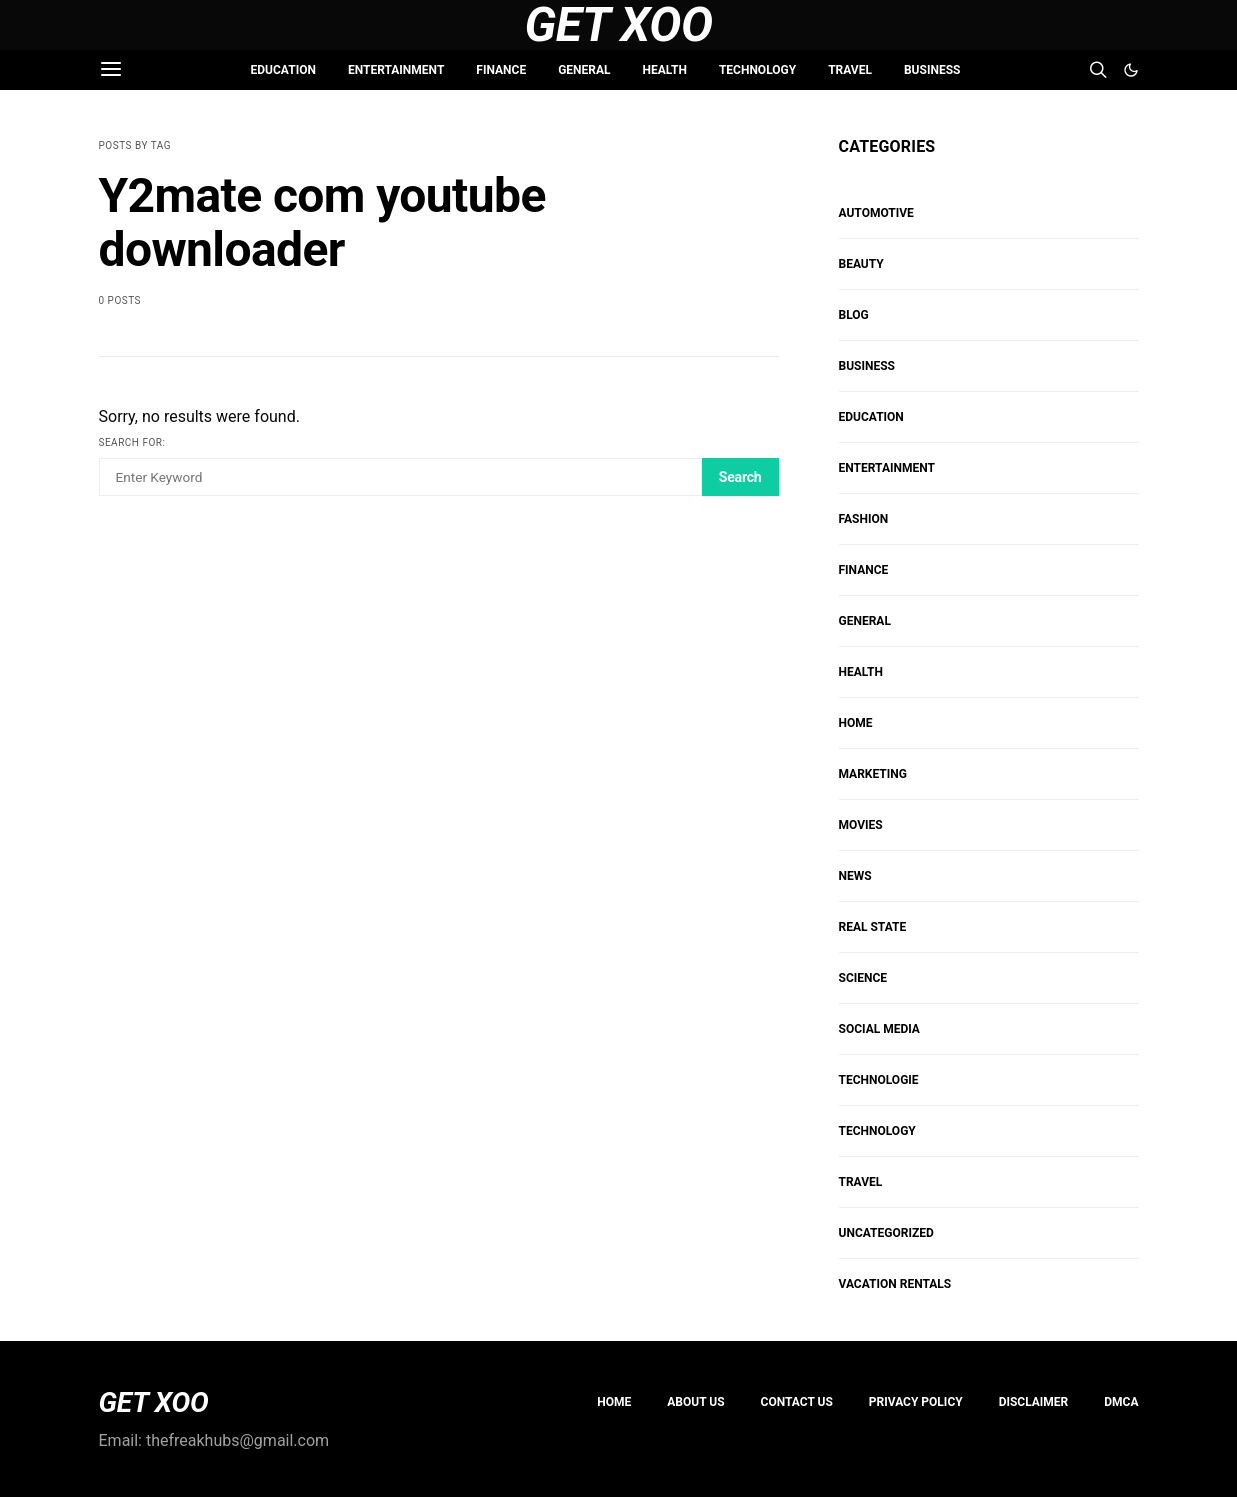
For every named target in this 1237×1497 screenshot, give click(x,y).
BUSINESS (932, 70)
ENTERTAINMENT (396, 70)
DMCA (1121, 1402)
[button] (1131, 70)
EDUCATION (283, 70)
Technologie (879, 1080)
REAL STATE (873, 927)
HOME (856, 723)
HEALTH (665, 70)
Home (614, 1402)
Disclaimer (1034, 1402)
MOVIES (861, 825)
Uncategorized (886, 1233)
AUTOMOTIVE (876, 213)
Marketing (873, 774)
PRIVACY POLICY (916, 1402)
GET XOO (154, 1403)
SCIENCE (863, 978)
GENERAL (584, 70)
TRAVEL (850, 70)
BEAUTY (861, 264)
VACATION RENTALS (895, 1284)
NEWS (855, 876)
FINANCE (501, 70)
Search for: (132, 442)
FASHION (864, 519)
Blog (854, 315)
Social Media (879, 1029)
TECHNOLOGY (757, 70)
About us (695, 1402)
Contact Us (797, 1402)
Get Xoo (618, 25)
